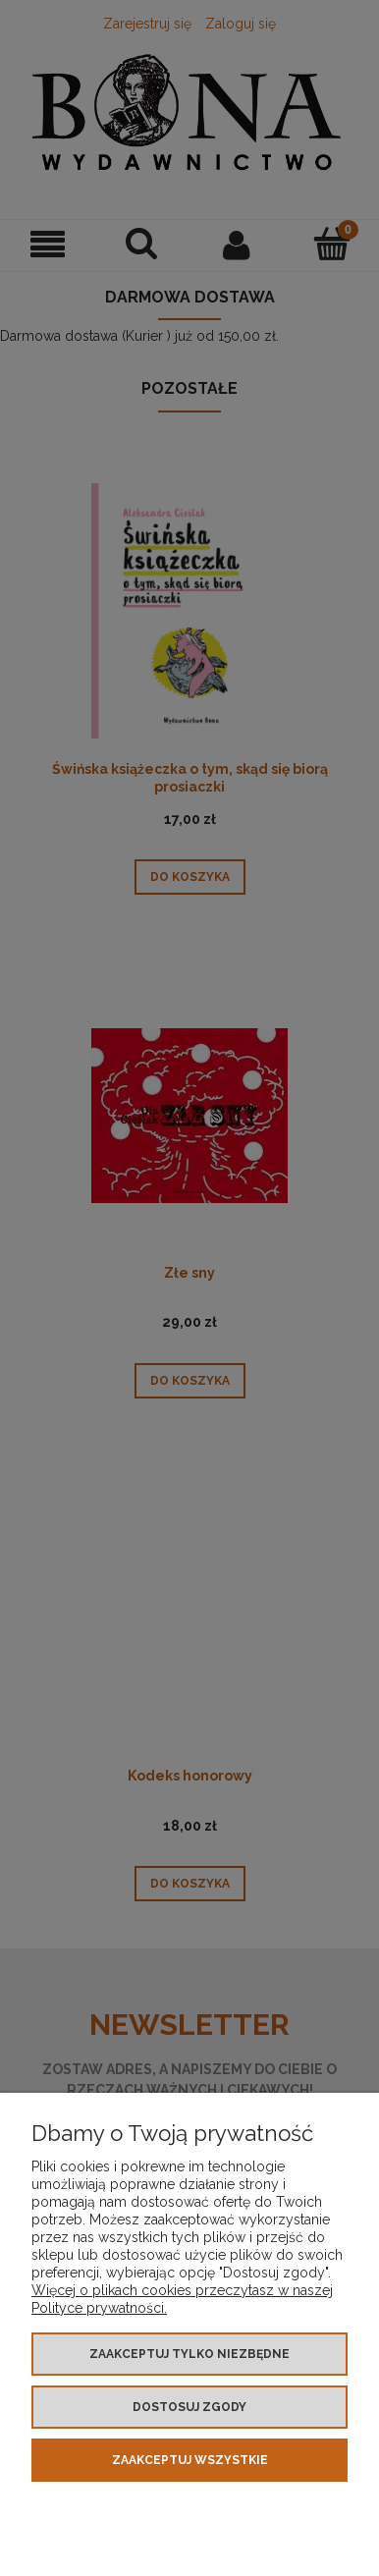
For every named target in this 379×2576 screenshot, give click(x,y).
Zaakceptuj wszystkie (190, 2460)
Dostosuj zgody (189, 2407)
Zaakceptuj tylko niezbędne (189, 2354)
